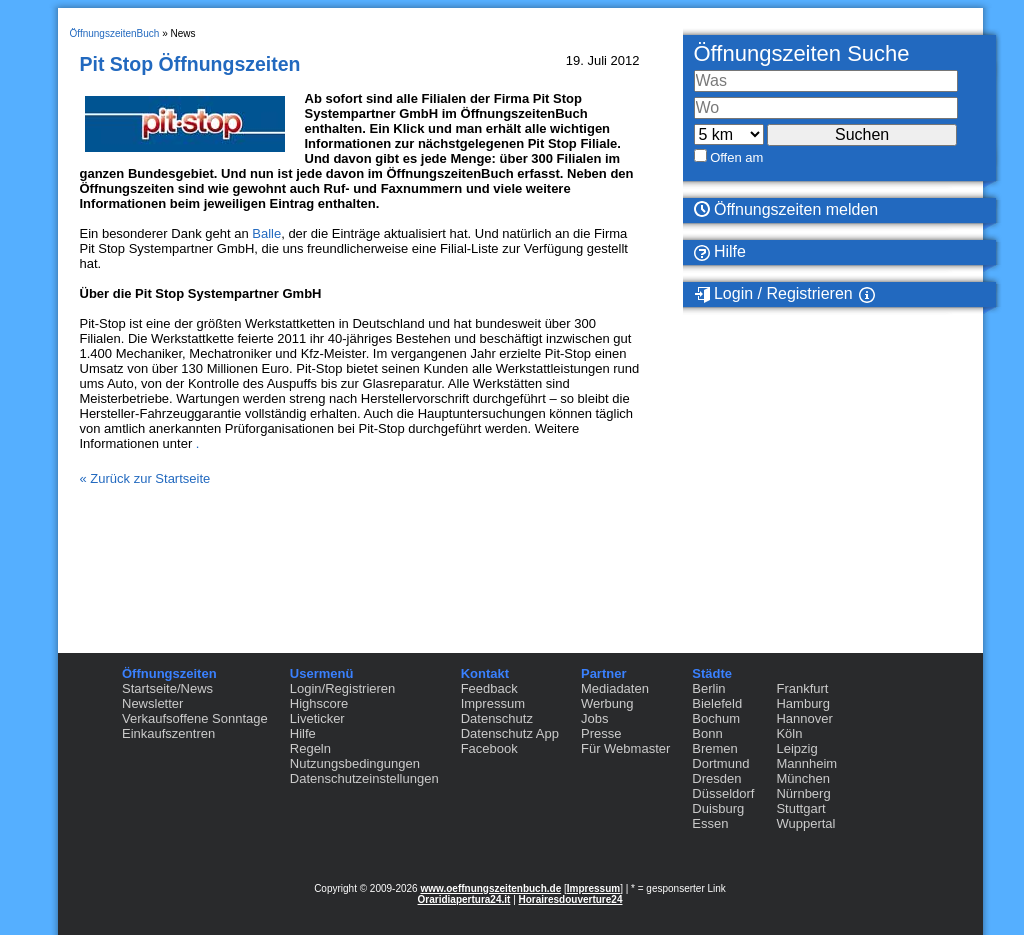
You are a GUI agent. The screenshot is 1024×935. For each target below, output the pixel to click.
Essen (710, 823)
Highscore (319, 703)
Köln (789, 733)
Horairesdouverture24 (571, 899)
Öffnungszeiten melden (786, 209)
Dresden (716, 778)
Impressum (493, 703)
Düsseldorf (723, 793)
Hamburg (802, 703)
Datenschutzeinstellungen (364, 778)
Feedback (489, 688)
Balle (266, 233)
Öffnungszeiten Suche (802, 53)
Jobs (594, 718)
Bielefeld (717, 703)
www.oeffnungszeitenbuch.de (490, 888)
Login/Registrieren (343, 688)
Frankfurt (802, 688)
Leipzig (796, 748)
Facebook (489, 748)
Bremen (715, 748)
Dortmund (720, 763)
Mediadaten (615, 688)
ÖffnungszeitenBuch (115, 33)
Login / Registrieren (773, 294)
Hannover (804, 718)
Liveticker (317, 718)
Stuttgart (800, 808)
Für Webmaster (625, 748)
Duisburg (718, 808)
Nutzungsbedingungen (355, 763)
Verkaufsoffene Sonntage (195, 718)
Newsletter (152, 703)
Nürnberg (803, 793)
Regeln (310, 748)
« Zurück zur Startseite (145, 478)
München (802, 778)
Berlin (708, 688)
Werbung (607, 703)
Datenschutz (497, 718)
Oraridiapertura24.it (464, 899)
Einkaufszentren (168, 733)
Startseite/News (167, 688)
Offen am (736, 157)
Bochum (716, 718)
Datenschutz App (510, 733)
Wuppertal (805, 823)
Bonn (707, 733)
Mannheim (806, 763)
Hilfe (720, 252)
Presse (601, 733)
